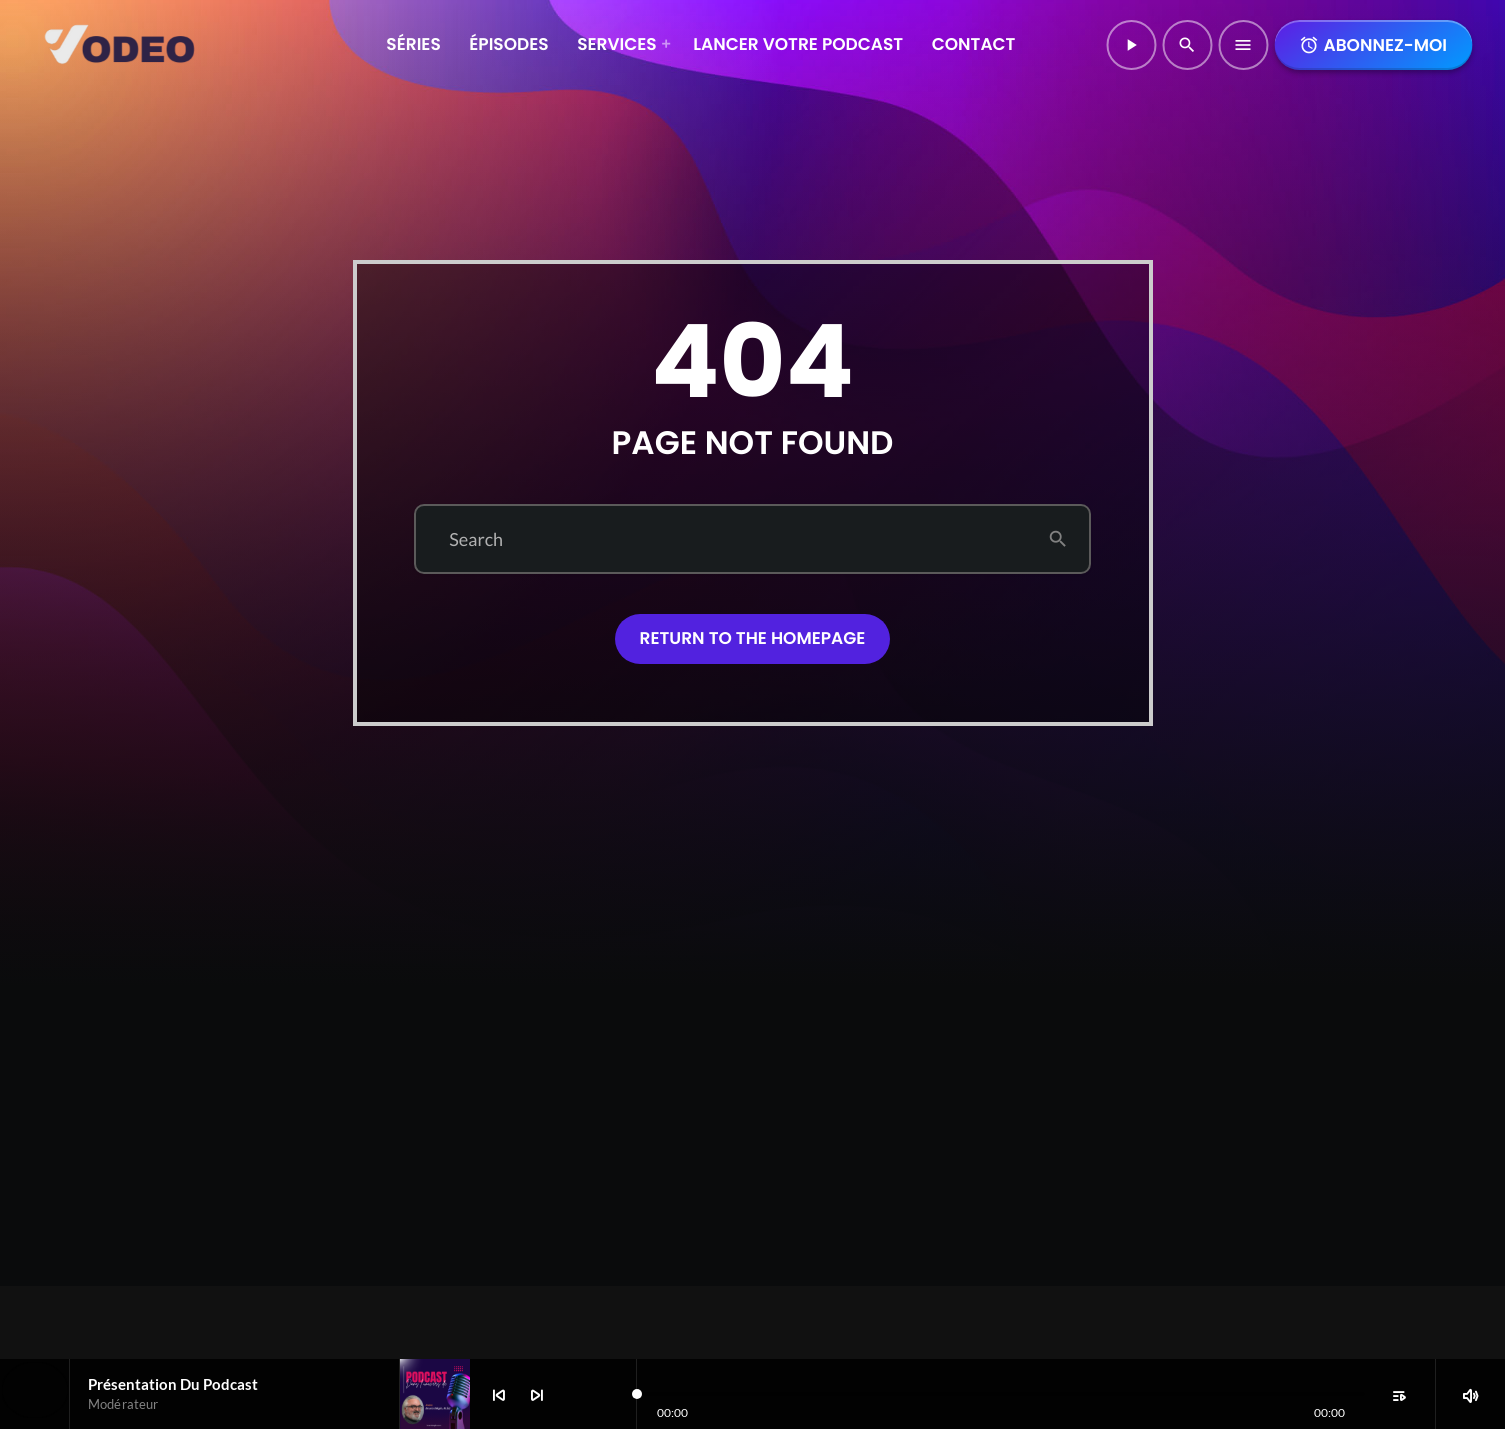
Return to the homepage (753, 638)
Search (476, 539)
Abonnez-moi (1373, 45)
